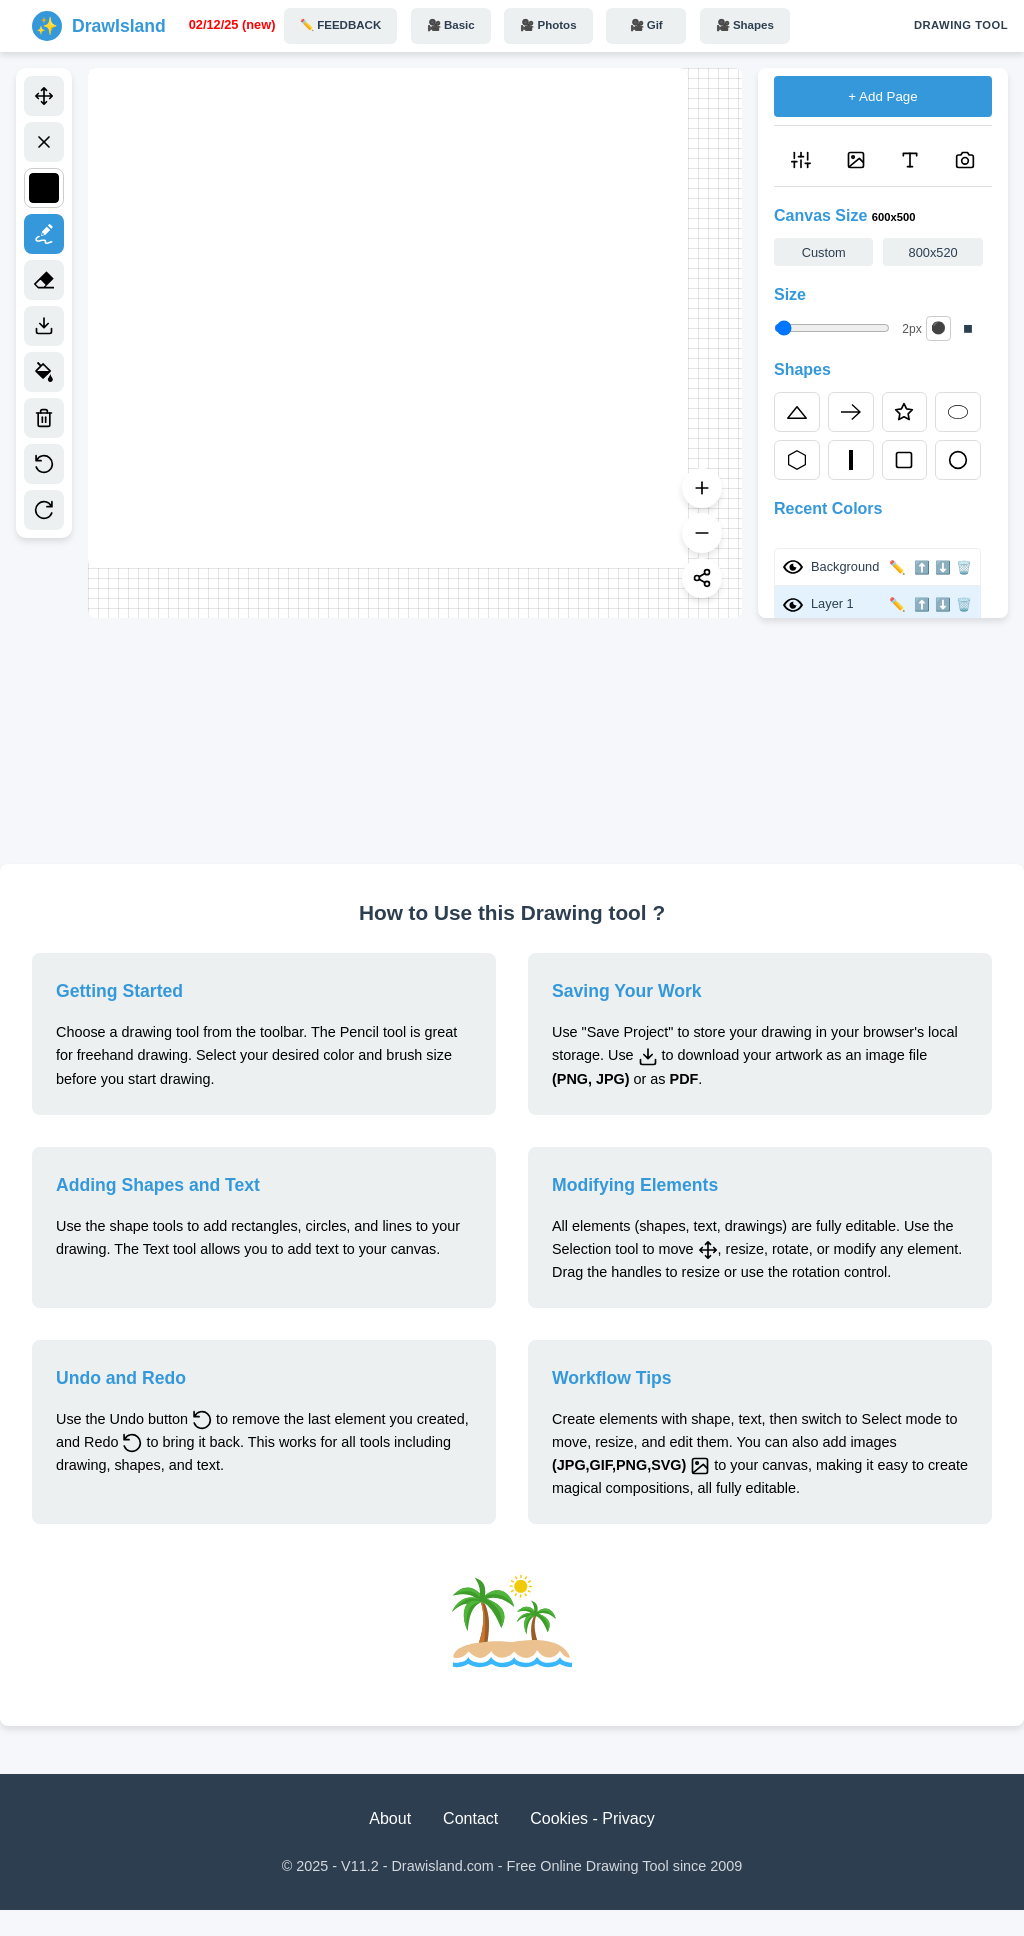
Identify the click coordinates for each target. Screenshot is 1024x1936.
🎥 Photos (548, 25)
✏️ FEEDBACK (340, 25)
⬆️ (922, 567)
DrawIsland (119, 26)
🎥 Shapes (745, 25)
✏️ (897, 567)
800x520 (933, 252)
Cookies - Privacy (592, 1818)
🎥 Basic (451, 25)
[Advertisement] (512, 741)
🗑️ (964, 567)
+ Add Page (882, 96)
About (390, 1818)
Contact (470, 1818)
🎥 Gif (646, 25)
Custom (824, 252)
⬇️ (943, 567)
